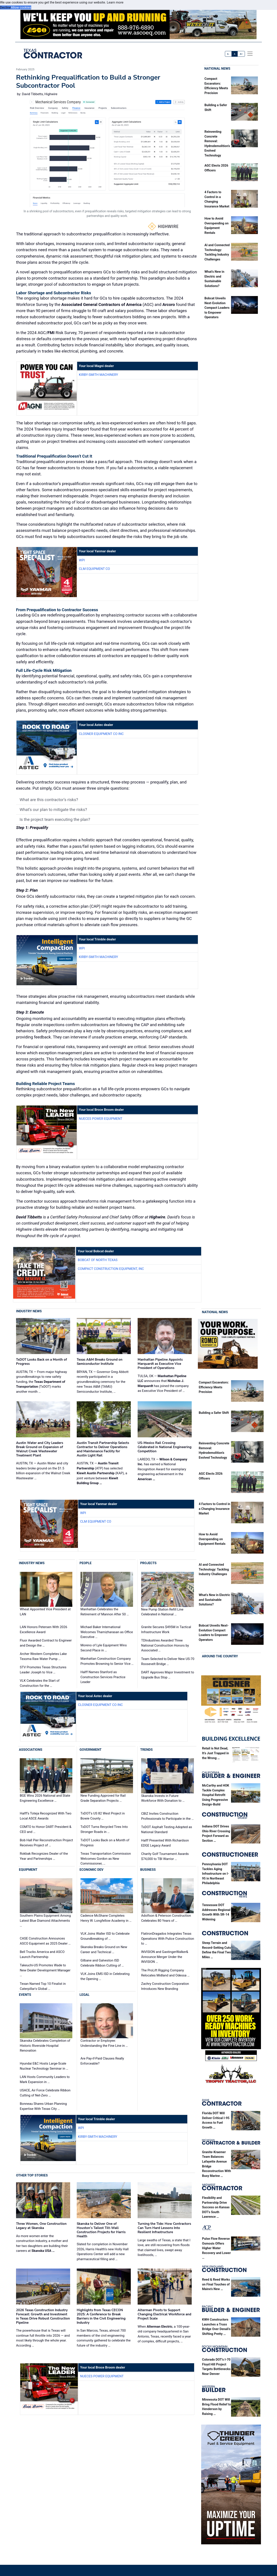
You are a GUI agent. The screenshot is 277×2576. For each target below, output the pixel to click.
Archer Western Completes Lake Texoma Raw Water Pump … (43, 1656)
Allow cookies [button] (21, 7)
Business (148, 1870)
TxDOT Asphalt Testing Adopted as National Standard (166, 1829)
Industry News (29, 1311)
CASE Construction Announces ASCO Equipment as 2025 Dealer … (45, 1940)
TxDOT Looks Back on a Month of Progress (104, 1842)
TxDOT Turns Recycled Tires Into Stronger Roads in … (104, 1829)
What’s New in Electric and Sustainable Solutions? (214, 1599)
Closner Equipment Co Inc (101, 734)
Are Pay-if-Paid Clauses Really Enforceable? (102, 2060)
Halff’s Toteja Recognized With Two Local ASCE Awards (45, 1815)
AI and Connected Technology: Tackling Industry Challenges (214, 1569)
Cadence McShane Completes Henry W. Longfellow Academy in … (105, 1918)
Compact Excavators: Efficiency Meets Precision (214, 1387)
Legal (84, 1995)
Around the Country (220, 1656)
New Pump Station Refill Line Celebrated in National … (162, 1611)
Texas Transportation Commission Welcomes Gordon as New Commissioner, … (105, 1858)
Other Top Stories (32, 2175)
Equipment (28, 1870)
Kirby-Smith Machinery (98, 375)
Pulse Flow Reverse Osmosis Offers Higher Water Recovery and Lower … (216, 2248)
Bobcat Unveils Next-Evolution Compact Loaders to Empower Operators (217, 307)
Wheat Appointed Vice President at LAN (45, 1611)
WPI (82, 560)
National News (217, 69)
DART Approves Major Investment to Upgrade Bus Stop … (167, 1674)
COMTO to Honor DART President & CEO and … (45, 1829)
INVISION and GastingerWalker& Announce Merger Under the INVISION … (164, 1957)
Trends (146, 1750)
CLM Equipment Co (94, 569)
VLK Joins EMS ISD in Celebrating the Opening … (104, 1976)
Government (91, 1750)
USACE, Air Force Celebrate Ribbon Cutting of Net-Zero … (45, 2092)
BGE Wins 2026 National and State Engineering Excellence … (45, 1798)
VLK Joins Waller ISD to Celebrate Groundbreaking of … (104, 1936)
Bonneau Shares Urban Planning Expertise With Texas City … (43, 2106)
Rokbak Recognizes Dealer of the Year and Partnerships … (44, 1856)
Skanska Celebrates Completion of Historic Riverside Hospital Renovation (45, 2045)
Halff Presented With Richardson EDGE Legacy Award (165, 1842)
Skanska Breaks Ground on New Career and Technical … (103, 1949)
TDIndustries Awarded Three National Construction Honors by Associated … (165, 1645)
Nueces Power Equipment (100, 1119)
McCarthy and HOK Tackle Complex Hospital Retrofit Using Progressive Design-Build (215, 1795)
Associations (30, 1750)
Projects (148, 1563)
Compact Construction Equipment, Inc (111, 1269)
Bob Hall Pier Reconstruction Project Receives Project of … (46, 1842)
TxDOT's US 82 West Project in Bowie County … (102, 1815)
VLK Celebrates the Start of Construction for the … (39, 1683)
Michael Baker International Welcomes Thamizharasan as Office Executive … (106, 1632)
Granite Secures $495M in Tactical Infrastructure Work (166, 1629)
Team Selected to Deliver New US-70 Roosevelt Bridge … (167, 1661)
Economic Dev (92, 1870)
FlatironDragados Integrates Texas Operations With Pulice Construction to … (167, 1938)
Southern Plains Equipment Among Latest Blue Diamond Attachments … (45, 1921)
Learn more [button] (115, 2)
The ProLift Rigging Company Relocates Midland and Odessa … (165, 1972)
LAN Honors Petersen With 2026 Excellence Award (43, 1629)
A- (228, 54)
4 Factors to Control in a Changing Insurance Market (214, 1508)
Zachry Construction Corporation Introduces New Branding (165, 1986)
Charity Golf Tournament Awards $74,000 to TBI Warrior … (165, 1856)
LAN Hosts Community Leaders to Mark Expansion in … (45, 2079)
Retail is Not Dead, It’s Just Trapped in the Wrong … (215, 1753)
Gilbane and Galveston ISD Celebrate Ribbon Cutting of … (102, 1962)
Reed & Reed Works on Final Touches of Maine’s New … (216, 2284)
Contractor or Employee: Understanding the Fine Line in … (104, 2043)
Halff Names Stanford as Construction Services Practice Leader (102, 1677)
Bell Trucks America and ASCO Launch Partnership (42, 1954)
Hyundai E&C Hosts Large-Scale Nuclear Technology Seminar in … (44, 2066)
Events (25, 1995)
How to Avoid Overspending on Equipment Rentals (212, 1539)
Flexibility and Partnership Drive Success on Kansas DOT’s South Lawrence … (216, 2207)
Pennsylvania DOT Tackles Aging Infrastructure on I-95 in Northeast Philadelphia (215, 1873)
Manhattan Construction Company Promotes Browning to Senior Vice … (106, 1661)
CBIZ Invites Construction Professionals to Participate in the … (167, 1816)
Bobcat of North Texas (98, 1260)
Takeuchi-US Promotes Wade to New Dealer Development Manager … (45, 1970)
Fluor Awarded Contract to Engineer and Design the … (46, 1642)
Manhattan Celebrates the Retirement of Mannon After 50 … (104, 1611)
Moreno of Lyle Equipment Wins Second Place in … (103, 1647)
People (86, 1563)
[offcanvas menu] (250, 53)
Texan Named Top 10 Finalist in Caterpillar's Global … (43, 1986)
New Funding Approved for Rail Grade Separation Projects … (103, 1798)
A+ (241, 54)
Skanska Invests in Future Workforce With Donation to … (162, 1798)
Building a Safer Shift (214, 1413)
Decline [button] (5, 7)
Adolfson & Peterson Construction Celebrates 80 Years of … (166, 1918)
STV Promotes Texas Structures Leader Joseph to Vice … (43, 1669)
